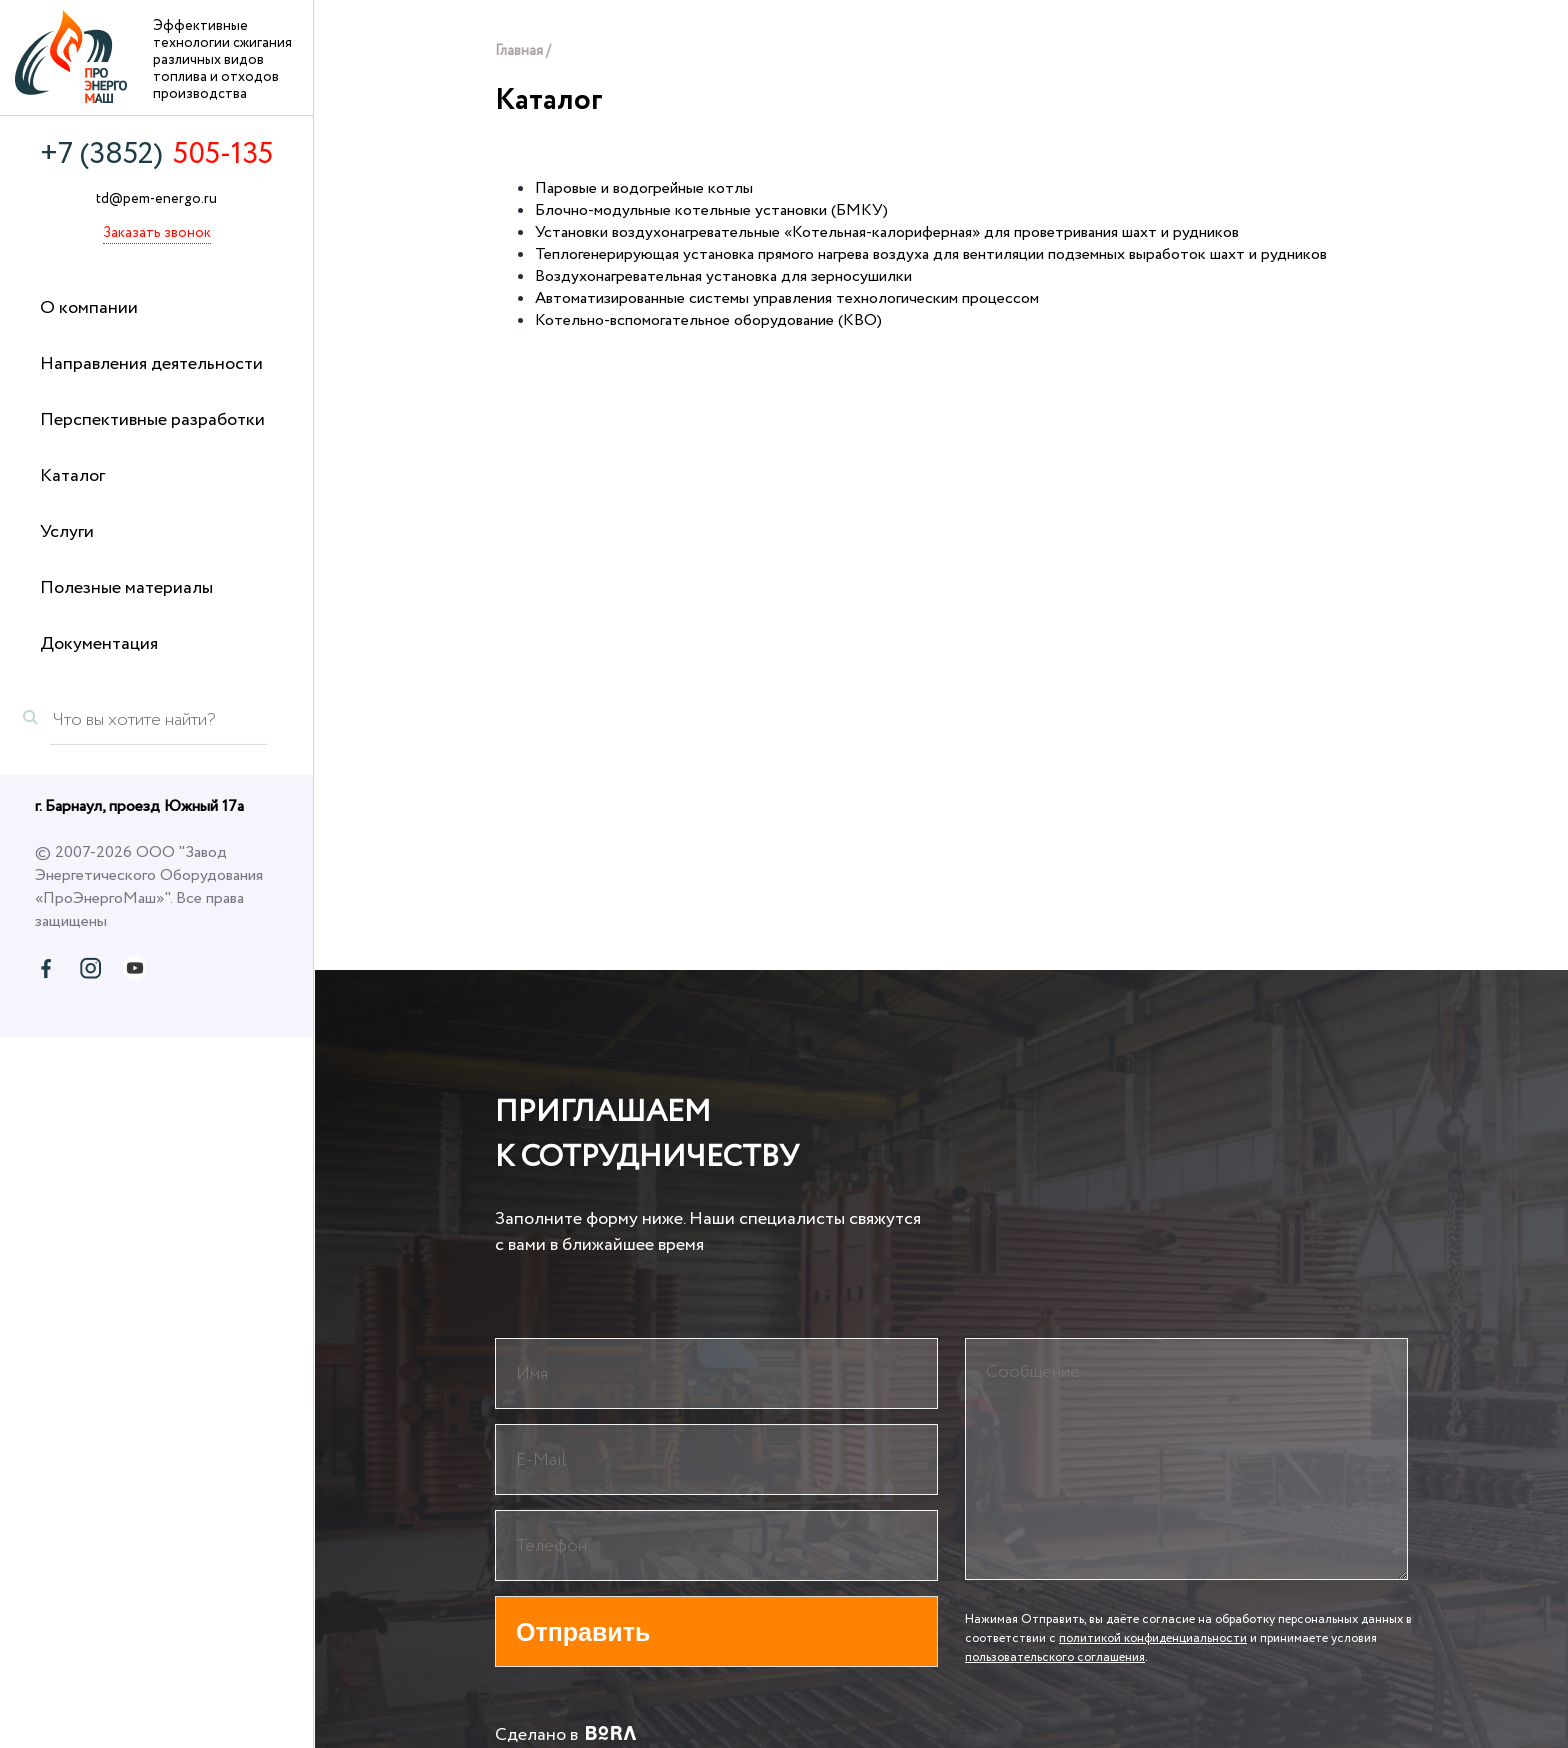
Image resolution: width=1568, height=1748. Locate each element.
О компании (89, 308)
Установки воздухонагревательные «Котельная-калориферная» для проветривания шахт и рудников (887, 232)
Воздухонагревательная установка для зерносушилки (723, 276)
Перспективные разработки (152, 420)
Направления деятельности (151, 364)
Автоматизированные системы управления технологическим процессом (787, 298)
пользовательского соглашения (1055, 1657)
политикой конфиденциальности (1153, 1638)
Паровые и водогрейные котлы (644, 188)
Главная (519, 51)
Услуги (67, 532)
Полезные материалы (126, 588)
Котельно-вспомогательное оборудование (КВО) (708, 320)
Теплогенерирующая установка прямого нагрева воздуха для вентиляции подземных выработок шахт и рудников (931, 254)
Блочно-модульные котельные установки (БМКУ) (711, 210)
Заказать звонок (157, 233)
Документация (99, 644)
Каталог (72, 476)
